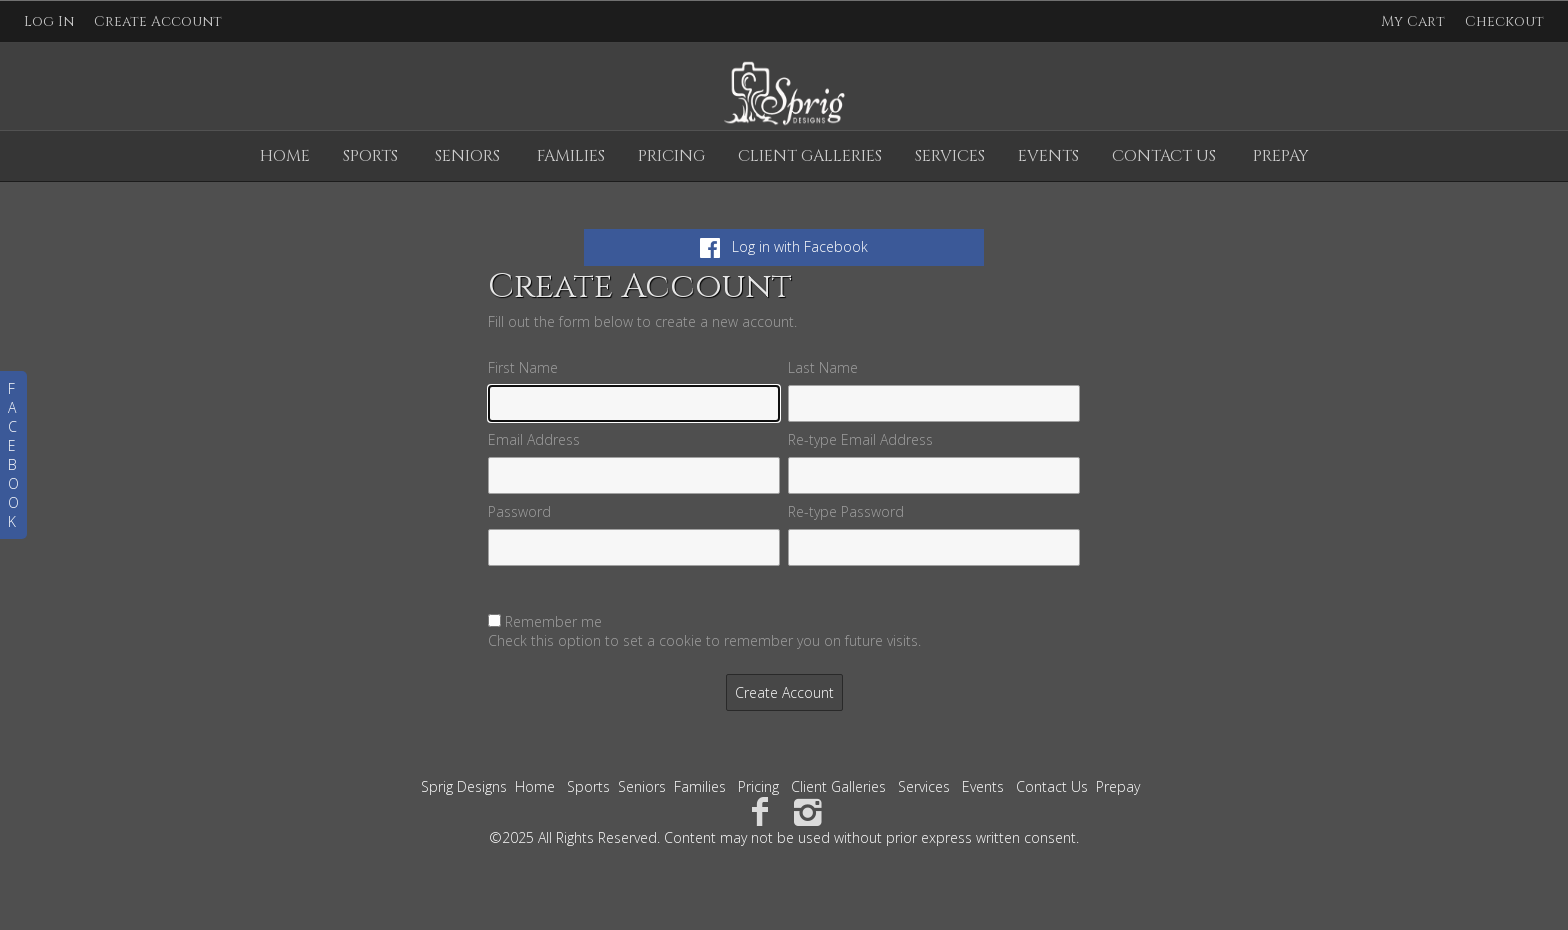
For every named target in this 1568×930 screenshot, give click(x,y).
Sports (370, 156)
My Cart (1415, 21)
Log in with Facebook (784, 246)
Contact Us (1164, 156)
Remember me (553, 621)
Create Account (158, 21)
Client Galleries (810, 156)
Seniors (467, 156)
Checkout (1504, 21)
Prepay (1281, 156)
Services (950, 156)
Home (285, 156)
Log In (49, 21)
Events (1048, 156)
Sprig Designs (464, 786)
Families (571, 156)
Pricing (671, 156)
